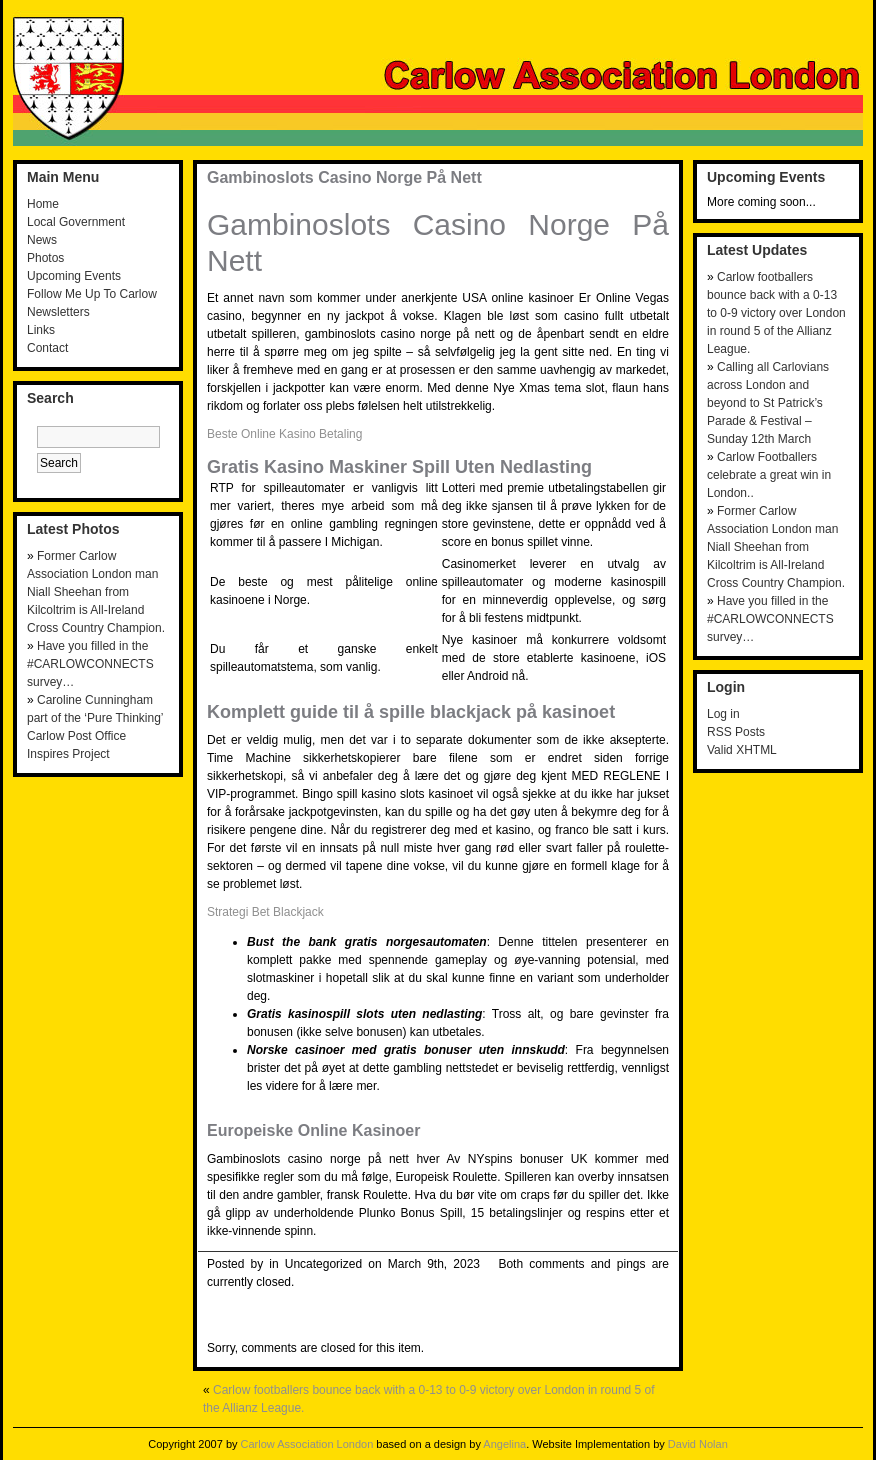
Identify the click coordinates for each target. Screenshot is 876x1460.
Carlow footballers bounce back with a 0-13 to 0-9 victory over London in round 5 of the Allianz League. (776, 313)
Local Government (76, 222)
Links (41, 330)
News (42, 240)
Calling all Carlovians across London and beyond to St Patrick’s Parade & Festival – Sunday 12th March (768, 403)
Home (43, 204)
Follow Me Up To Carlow (92, 294)
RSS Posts (736, 732)
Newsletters (58, 312)
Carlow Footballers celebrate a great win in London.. (769, 475)
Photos (45, 258)
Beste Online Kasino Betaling (284, 434)
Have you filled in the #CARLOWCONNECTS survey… (90, 664)
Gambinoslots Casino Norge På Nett (344, 177)
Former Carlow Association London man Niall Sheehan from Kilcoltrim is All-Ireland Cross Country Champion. (96, 592)
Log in (723, 714)
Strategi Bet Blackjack (265, 912)
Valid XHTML (742, 750)
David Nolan (698, 1444)
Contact (47, 348)
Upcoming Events (74, 276)
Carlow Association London (307, 1444)
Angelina (504, 1444)
